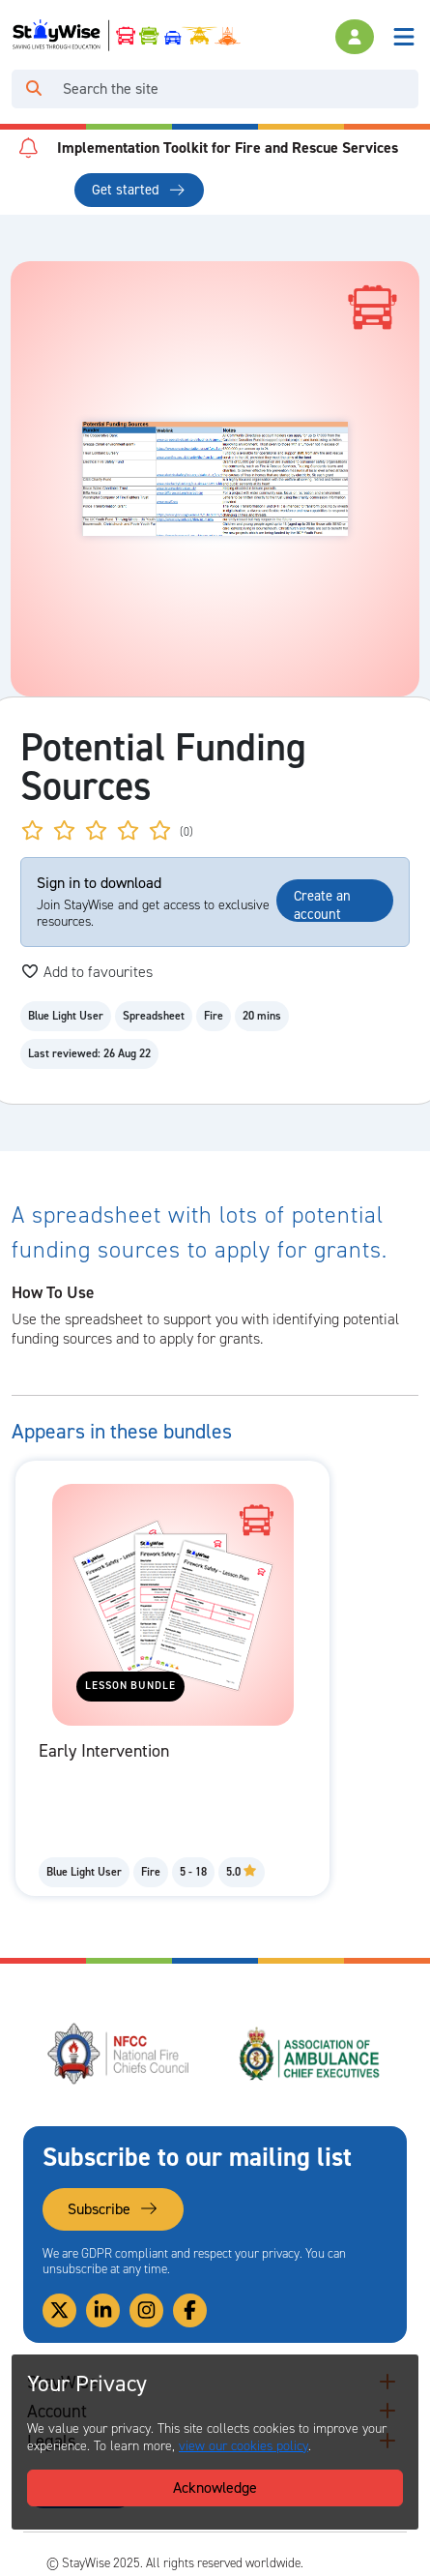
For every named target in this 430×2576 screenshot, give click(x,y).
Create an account (322, 904)
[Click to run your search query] (34, 89)
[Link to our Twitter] (59, 2310)
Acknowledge (215, 2487)
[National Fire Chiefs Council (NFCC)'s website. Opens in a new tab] (119, 2053)
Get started (139, 189)
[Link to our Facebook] (190, 2310)
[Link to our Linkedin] (103, 2310)
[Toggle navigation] (403, 36)
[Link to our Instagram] (146, 2310)
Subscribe (113, 2209)
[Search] (236, 89)
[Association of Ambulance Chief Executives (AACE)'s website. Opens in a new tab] (310, 2053)
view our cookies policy (243, 2446)
